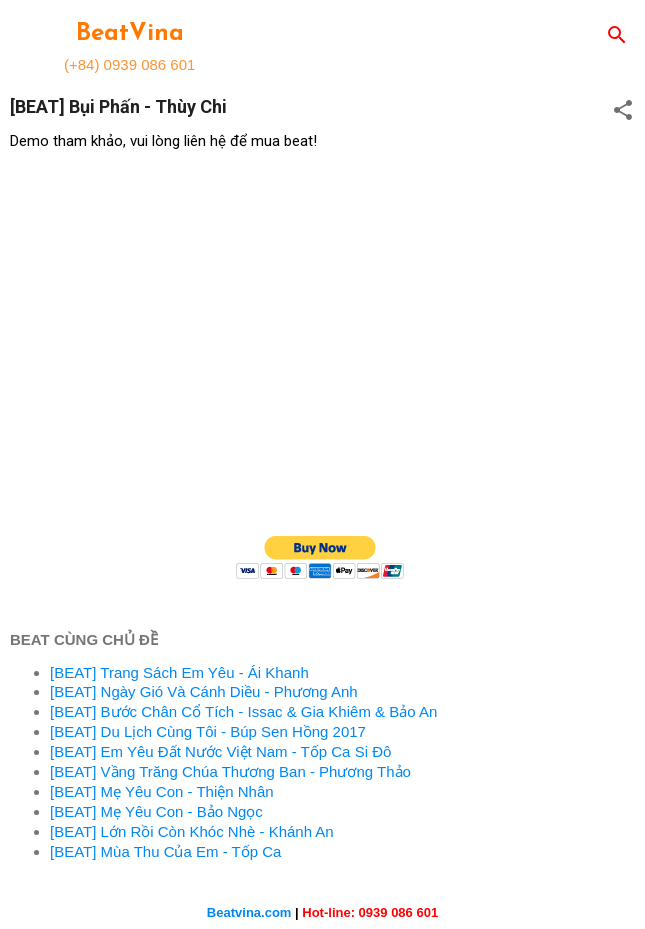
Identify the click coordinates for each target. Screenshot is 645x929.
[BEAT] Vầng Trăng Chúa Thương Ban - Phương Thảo (230, 771)
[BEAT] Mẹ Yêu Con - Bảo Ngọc (156, 811)
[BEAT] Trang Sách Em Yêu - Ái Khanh (179, 672)
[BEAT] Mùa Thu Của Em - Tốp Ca (165, 851)
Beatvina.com (249, 912)
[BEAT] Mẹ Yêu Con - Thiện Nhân (162, 791)
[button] (623, 111)
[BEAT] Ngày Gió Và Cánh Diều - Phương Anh (204, 691)
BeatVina (130, 34)
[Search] (617, 36)
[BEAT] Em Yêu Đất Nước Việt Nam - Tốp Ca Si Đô (220, 751)
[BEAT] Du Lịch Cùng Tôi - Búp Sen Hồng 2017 (208, 731)
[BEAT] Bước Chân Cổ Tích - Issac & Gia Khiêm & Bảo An (243, 711)
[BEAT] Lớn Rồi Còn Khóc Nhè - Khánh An (192, 831)
